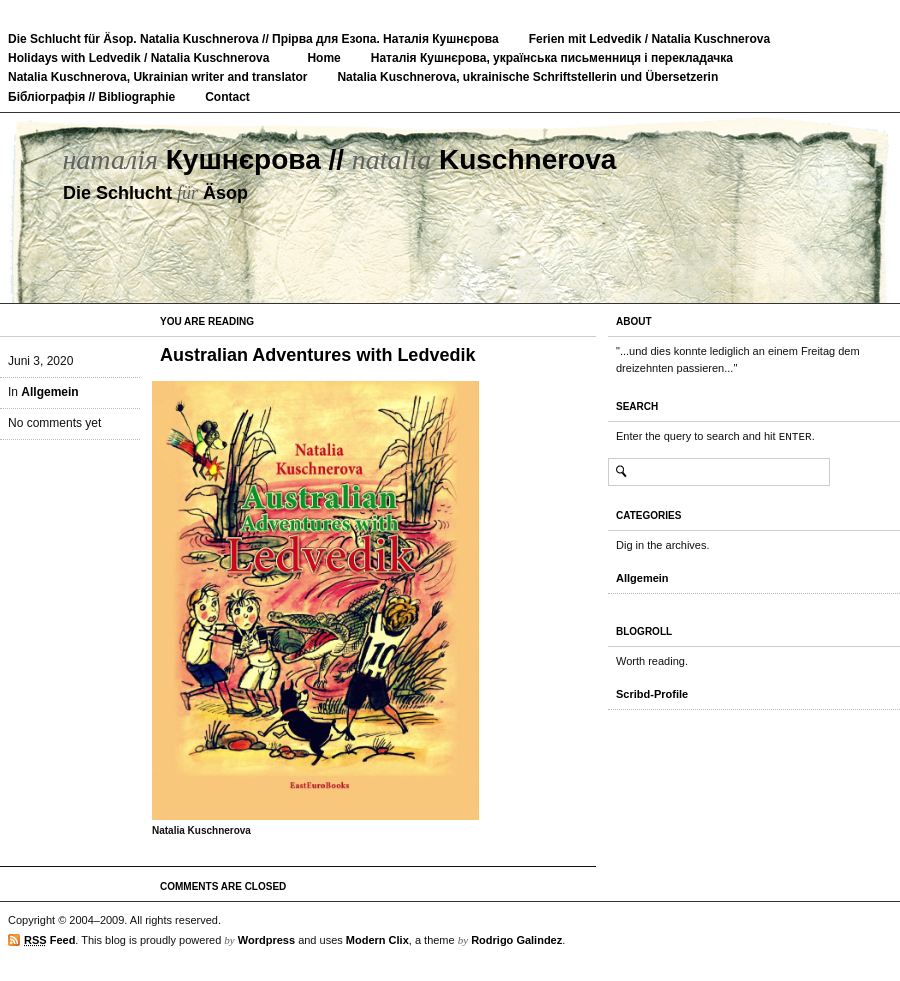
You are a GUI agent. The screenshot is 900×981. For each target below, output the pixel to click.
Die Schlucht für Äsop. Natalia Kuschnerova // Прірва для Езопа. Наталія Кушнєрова (253, 39)
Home (323, 58)
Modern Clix (377, 940)
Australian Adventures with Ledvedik (317, 355)
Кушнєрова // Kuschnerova (339, 159)
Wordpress (266, 940)
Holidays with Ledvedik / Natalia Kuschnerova (138, 58)
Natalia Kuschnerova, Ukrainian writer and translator (157, 77)
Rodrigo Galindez (516, 940)
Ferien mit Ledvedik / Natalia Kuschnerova (649, 39)
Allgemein (49, 392)
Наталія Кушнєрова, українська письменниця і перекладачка (552, 58)
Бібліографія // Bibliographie (91, 97)
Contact (227, 97)
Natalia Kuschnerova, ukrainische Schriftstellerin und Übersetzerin (527, 77)
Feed (49, 940)
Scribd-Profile (652, 694)
